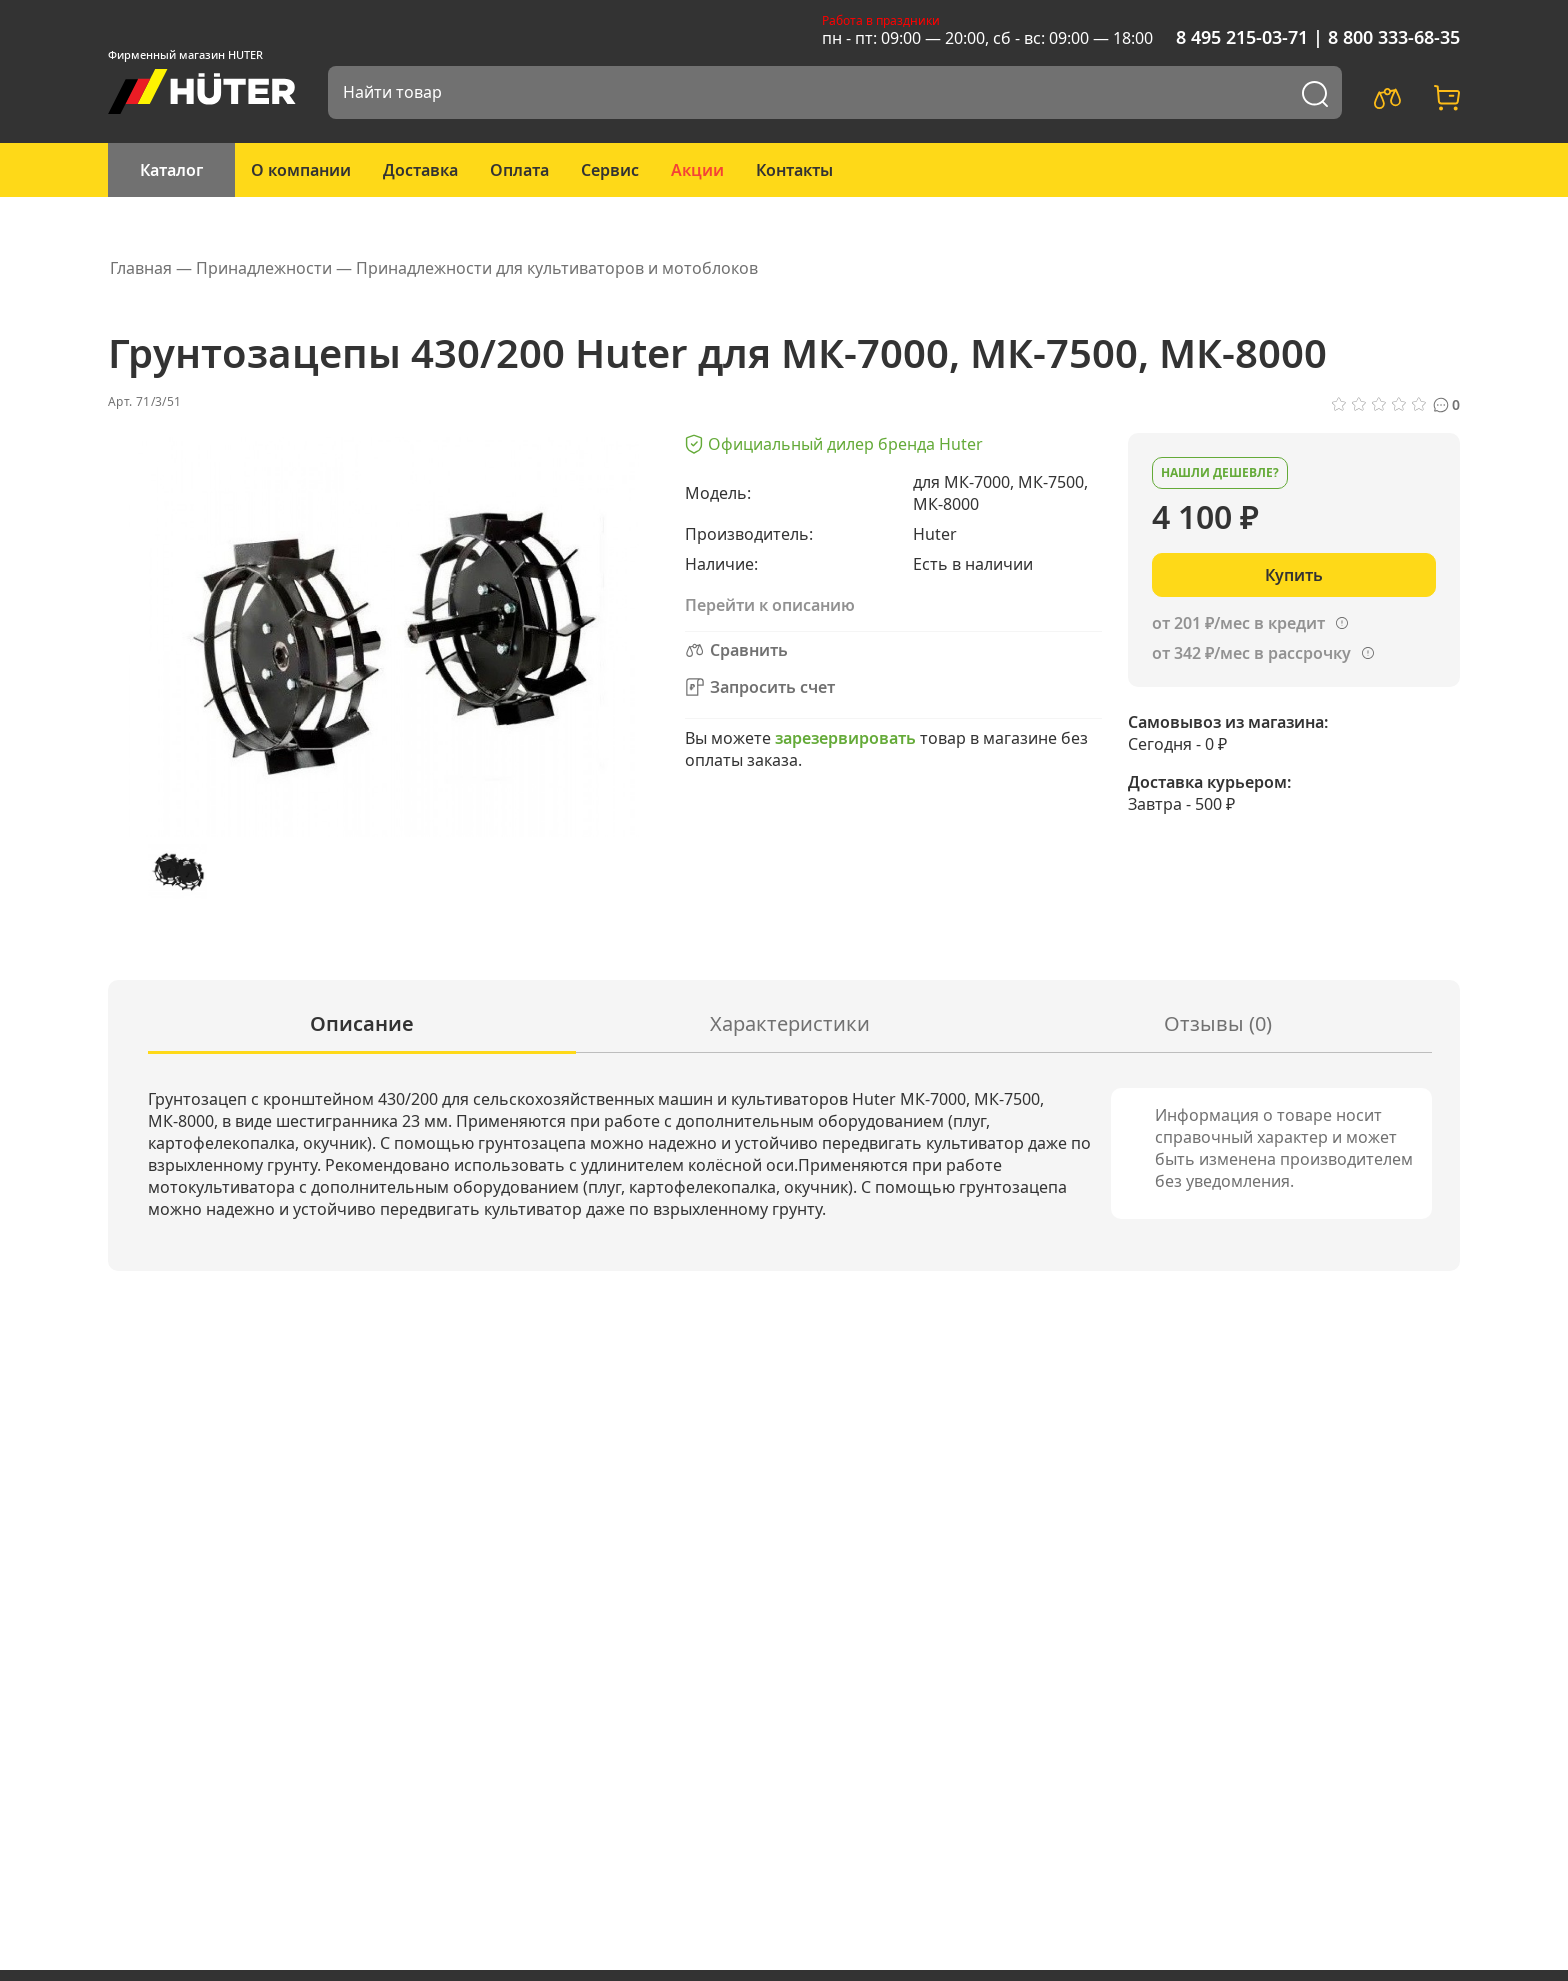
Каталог (171, 170)
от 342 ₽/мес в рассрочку (1251, 653)
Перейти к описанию (770, 605)
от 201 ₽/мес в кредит (1238, 623)
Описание (362, 1023)
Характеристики (790, 1023)
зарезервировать (845, 738)
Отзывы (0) (1218, 1023)
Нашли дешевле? (1220, 472)
